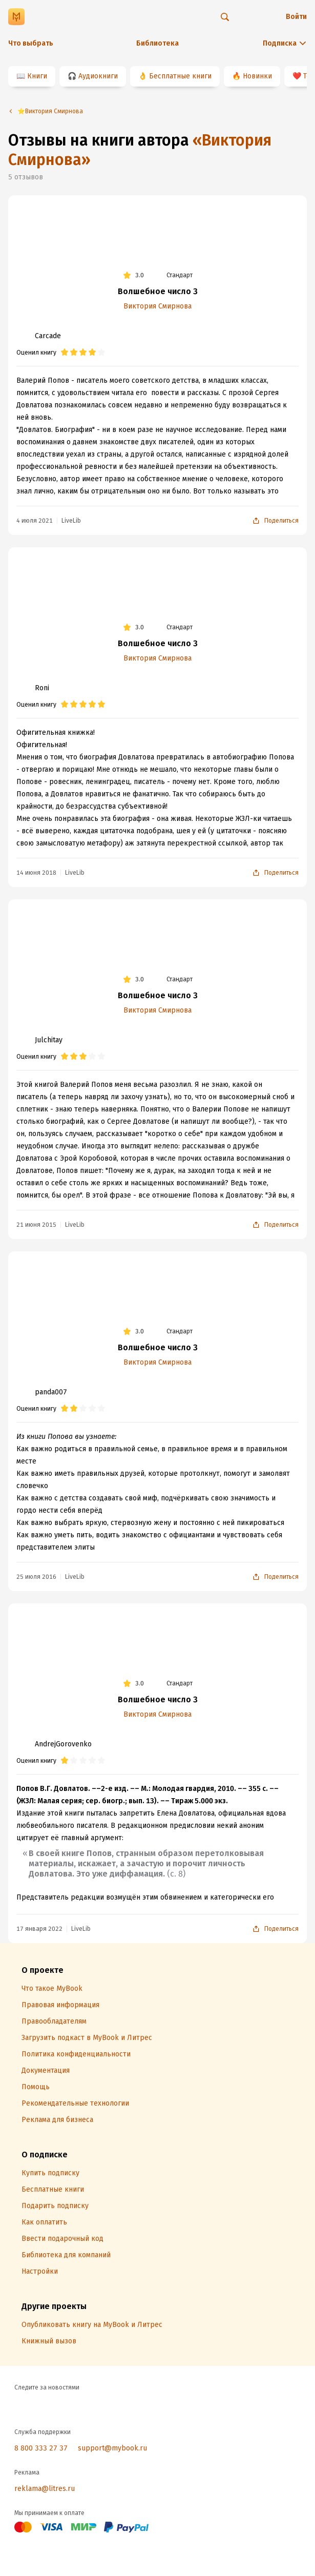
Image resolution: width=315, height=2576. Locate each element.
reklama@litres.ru (44, 2488)
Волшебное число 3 (158, 291)
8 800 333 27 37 (41, 2448)
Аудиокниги (98, 76)
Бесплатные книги (180, 76)
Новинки (257, 76)
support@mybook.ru (112, 2448)
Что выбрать (30, 43)
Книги (37, 76)
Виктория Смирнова (157, 306)
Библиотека (157, 43)
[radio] (64, 352)
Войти (296, 16)
